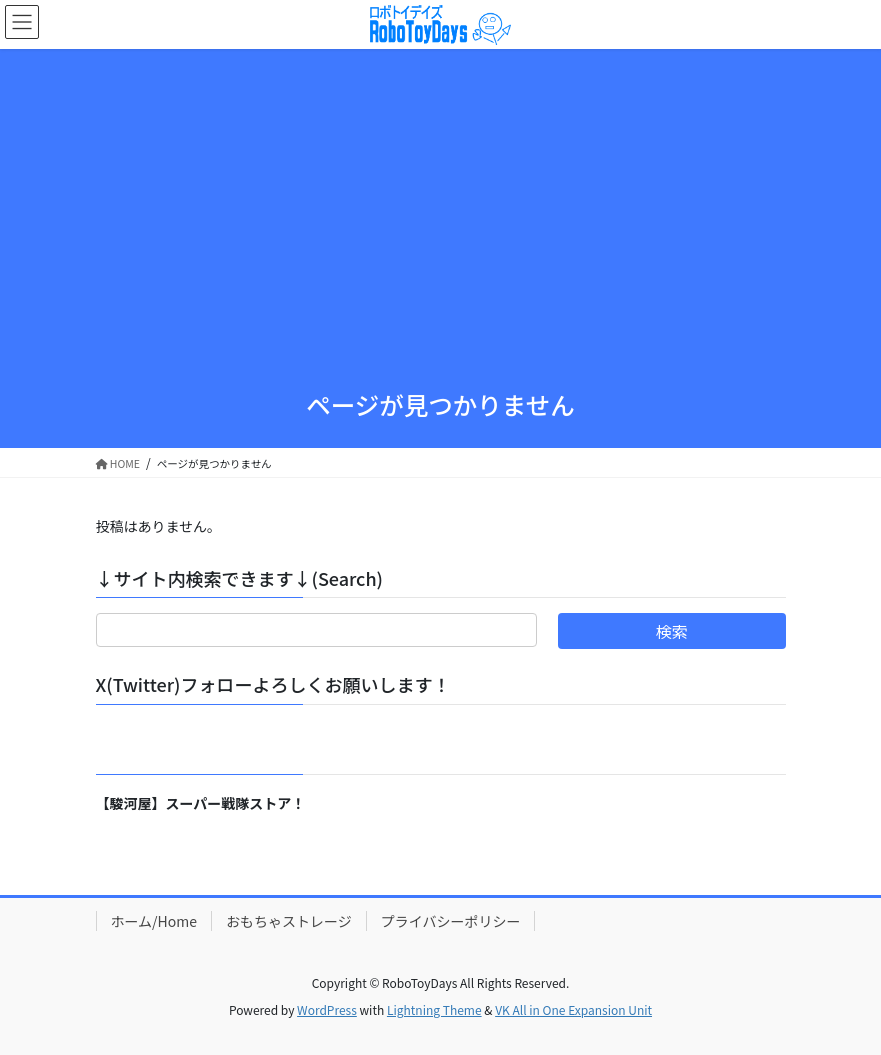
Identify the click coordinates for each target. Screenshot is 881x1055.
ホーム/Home (154, 921)
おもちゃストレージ (289, 921)
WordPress (327, 1009)
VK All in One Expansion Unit (573, 1009)
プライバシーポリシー (451, 921)
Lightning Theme (434, 1009)
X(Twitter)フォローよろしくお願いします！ (273, 684)
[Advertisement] (441, 223)
